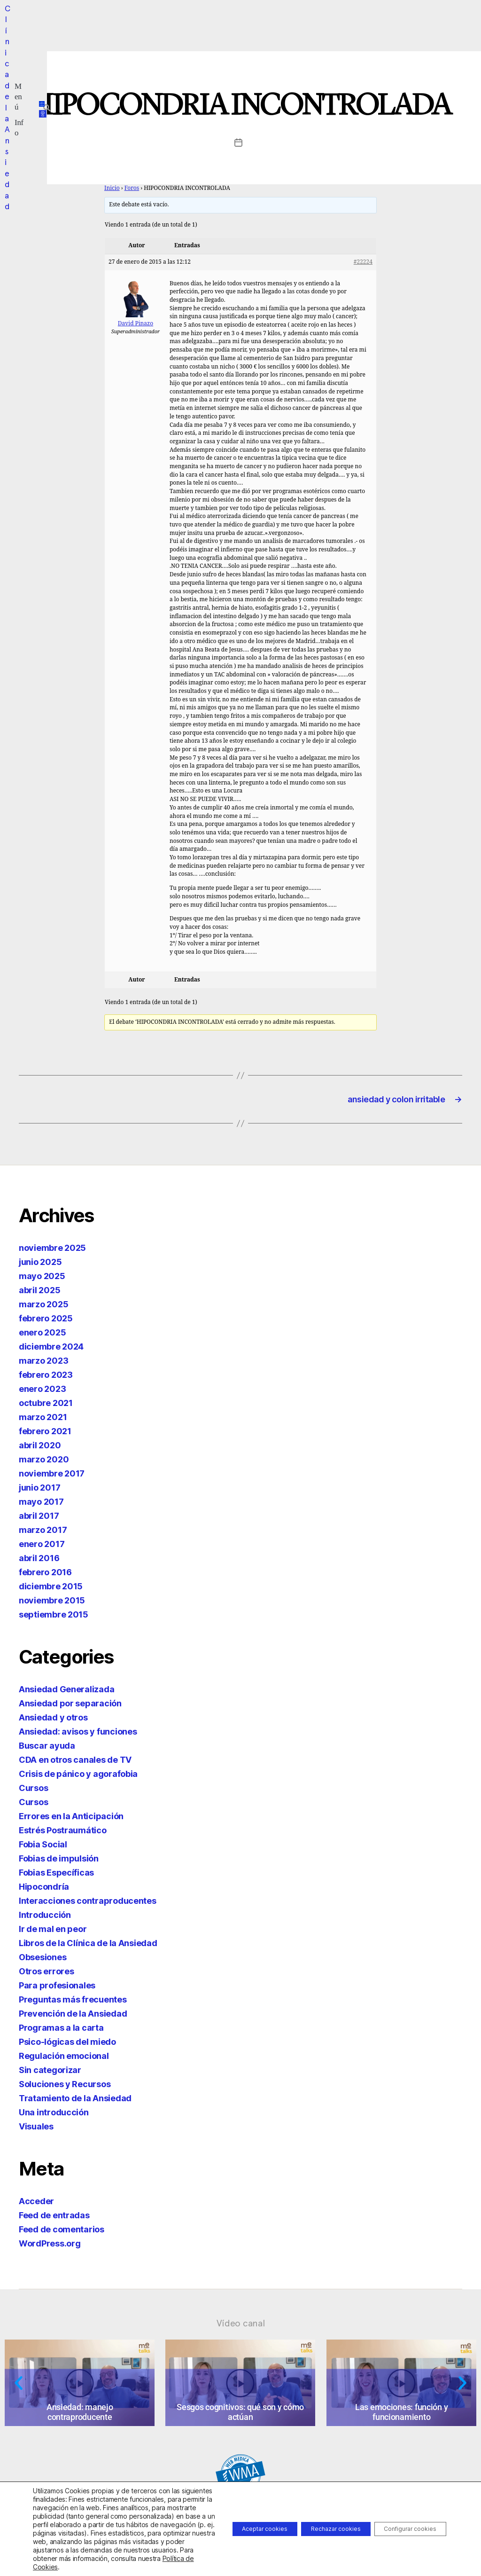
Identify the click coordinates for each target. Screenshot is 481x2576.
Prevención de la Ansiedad (73, 2017)
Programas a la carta (61, 2031)
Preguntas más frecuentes (73, 2003)
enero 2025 (42, 1336)
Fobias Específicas (56, 1876)
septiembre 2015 (53, 1618)
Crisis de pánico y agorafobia (78, 1778)
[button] (186, 21)
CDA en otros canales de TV (75, 1763)
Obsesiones (42, 1961)
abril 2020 (40, 1449)
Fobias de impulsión (59, 1862)
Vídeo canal (241, 2327)
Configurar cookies (402, 2516)
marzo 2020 (44, 1463)
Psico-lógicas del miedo (67, 2045)
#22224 (363, 262)
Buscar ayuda (47, 1749)
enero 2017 (41, 1548)
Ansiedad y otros (53, 1721)
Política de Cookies (62, 2567)
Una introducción (54, 2116)
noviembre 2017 (52, 1477)
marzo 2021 (43, 1421)
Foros (132, 188)
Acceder (36, 2205)
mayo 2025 (42, 1280)
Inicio (112, 188)
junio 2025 (40, 1266)
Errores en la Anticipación (71, 1820)
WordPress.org (50, 2247)
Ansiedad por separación (70, 1707)
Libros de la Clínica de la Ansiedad (88, 1947)
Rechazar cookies (312, 2516)
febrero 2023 (46, 1378)
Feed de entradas (54, 2219)
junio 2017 (39, 1491)
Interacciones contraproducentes (87, 1904)
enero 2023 (42, 1393)
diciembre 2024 (51, 1350)
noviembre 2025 (52, 1252)
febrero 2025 (46, 1322)
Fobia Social (43, 1848)
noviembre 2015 (52, 1604)
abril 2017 (39, 1519)
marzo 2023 (43, 1364)
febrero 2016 (45, 1576)
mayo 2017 (41, 1505)
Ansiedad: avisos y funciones (78, 1735)
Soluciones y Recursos (64, 2088)
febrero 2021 (45, 1435)
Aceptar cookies (226, 2516)
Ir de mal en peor (52, 1933)
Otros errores (46, 1975)
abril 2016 (39, 1562)
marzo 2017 (43, 1534)
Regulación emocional (64, 2060)
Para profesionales (57, 1989)
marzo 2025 (43, 1308)
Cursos (33, 1792)
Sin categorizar (50, 2074)
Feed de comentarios (61, 2233)
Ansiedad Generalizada (66, 1693)
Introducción (45, 1919)
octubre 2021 (46, 1407)
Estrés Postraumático (63, 1834)
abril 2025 (39, 1294)
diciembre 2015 (51, 1590)
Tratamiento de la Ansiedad (75, 2102)
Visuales (36, 2130)
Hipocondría (44, 1890)
